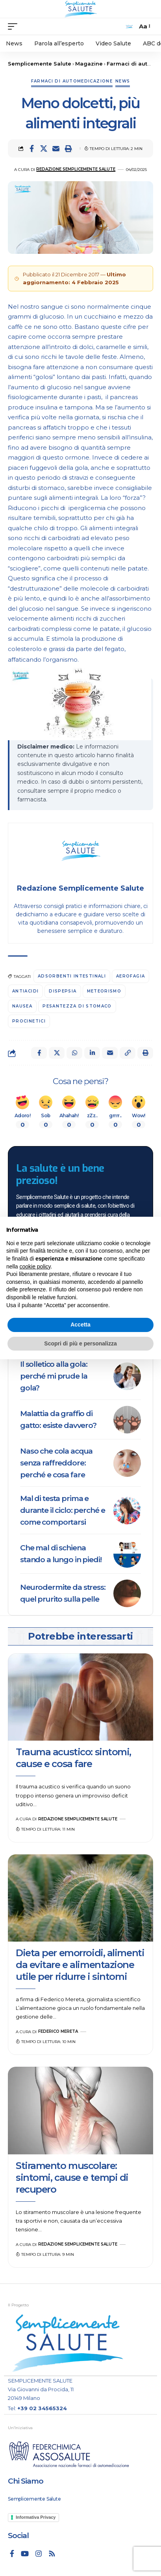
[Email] (55, 148)
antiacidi (25, 991)
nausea (22, 1006)
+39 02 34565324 (42, 2408)
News (122, 81)
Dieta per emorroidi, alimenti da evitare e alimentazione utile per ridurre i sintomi (80, 1964)
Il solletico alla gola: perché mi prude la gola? (53, 1376)
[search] (129, 26)
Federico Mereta (58, 2031)
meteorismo (104, 991)
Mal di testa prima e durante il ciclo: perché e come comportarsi (62, 1510)
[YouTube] (25, 2553)
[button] (68, 148)
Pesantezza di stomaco (77, 1006)
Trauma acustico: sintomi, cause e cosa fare (73, 1757)
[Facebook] (12, 2553)
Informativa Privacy (36, 2517)
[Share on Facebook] (31, 148)
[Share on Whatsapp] (74, 1053)
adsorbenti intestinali (72, 976)
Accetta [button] (80, 1324)
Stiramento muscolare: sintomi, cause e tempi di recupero (72, 2177)
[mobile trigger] (14, 26)
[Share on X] (43, 148)
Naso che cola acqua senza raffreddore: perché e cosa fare (56, 1463)
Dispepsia (62, 991)
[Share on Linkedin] (92, 1053)
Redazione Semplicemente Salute (75, 169)
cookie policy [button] (34, 1266)
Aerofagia (130, 976)
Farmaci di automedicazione (72, 81)
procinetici (29, 1021)
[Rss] (51, 2553)
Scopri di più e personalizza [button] (80, 1343)
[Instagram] (38, 2553)
